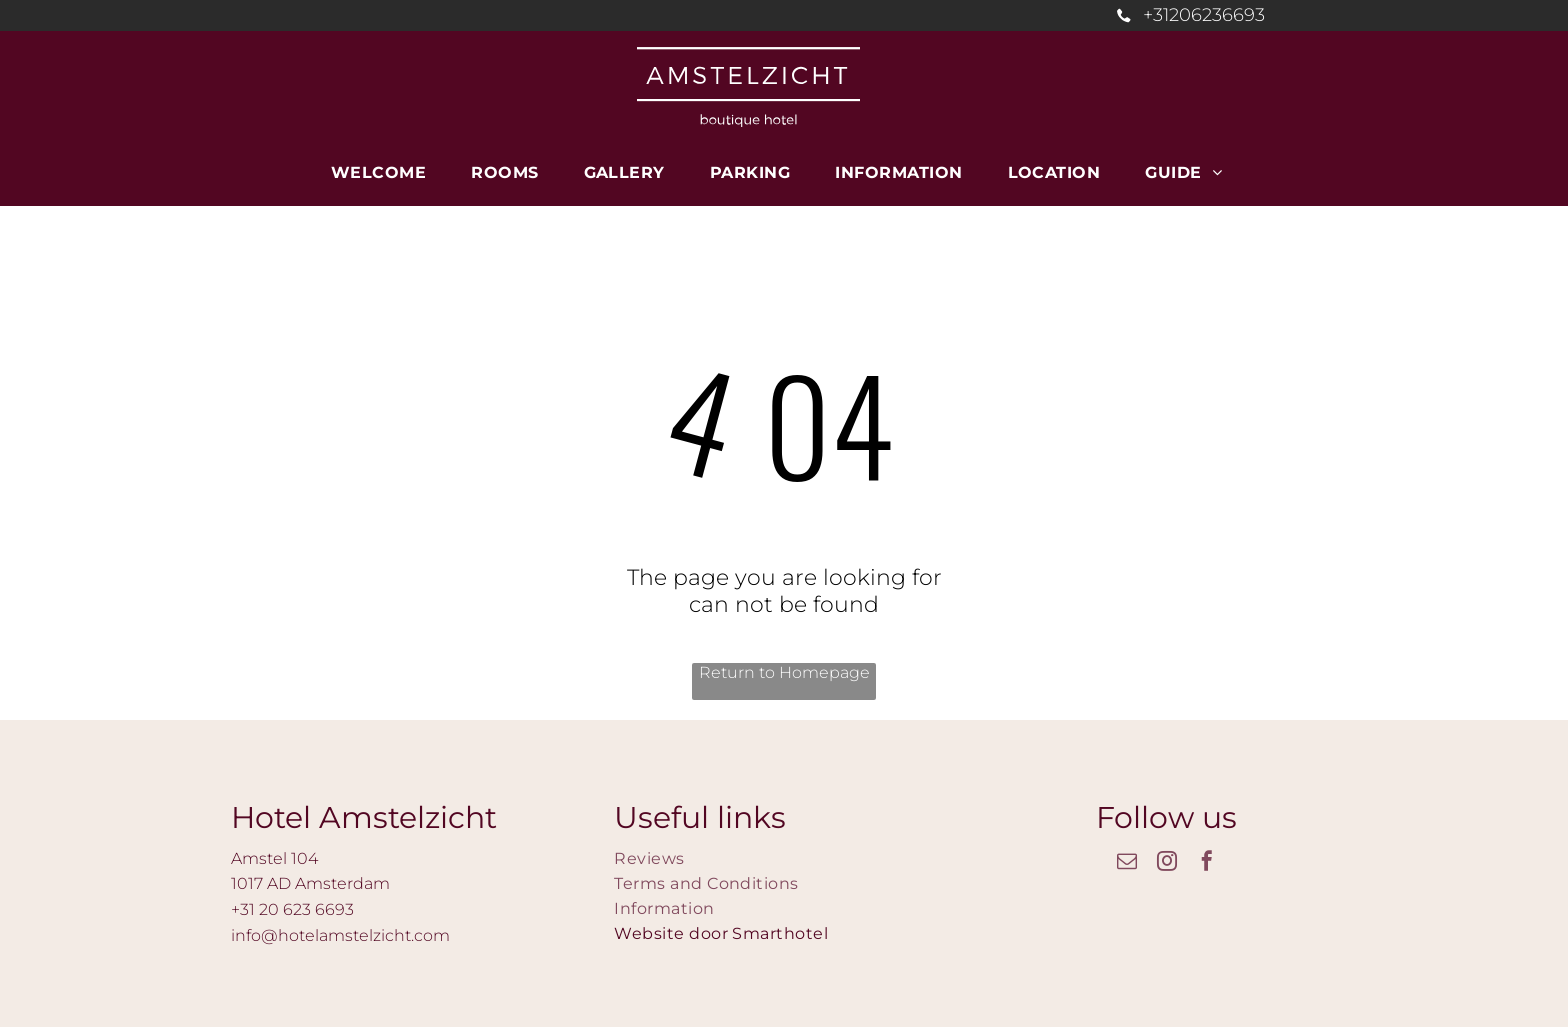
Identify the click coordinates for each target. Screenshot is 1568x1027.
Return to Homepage (784, 672)
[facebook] (1207, 863)
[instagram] (1167, 863)
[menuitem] (386, 172)
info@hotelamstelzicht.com (340, 935)
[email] (1127, 863)
